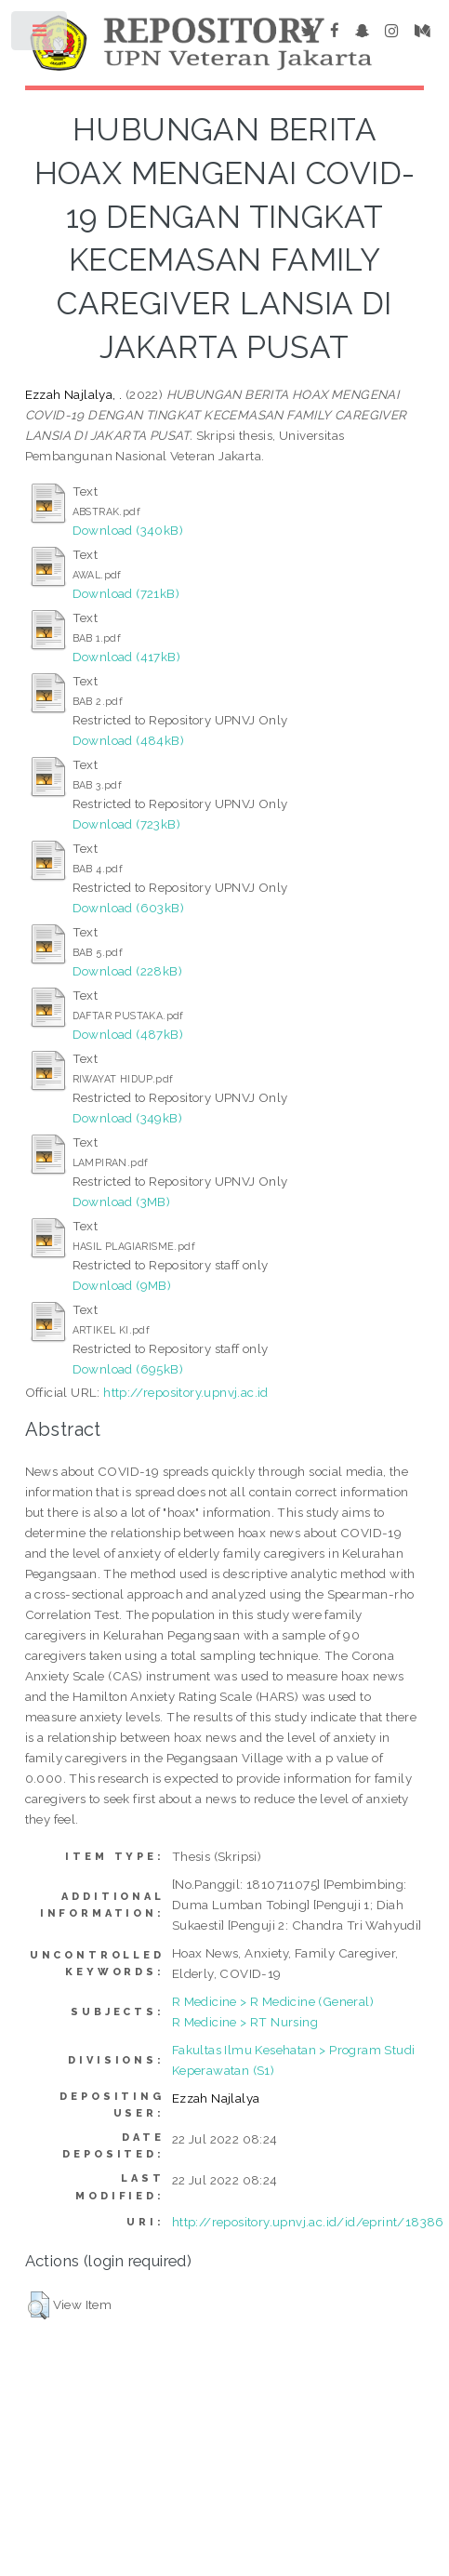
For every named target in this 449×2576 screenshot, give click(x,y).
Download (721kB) (126, 593)
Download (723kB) (126, 824)
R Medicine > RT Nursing (245, 2021)
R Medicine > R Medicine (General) (273, 2001)
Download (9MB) (122, 1285)
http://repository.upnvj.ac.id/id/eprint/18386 (308, 2221)
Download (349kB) (127, 1117)
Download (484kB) (128, 740)
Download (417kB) (126, 656)
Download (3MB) (122, 1201)
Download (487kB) (128, 1034)
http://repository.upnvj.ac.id (186, 1392)
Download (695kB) (128, 1368)
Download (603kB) (128, 907)
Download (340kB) (128, 530)
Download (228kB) (127, 970)
